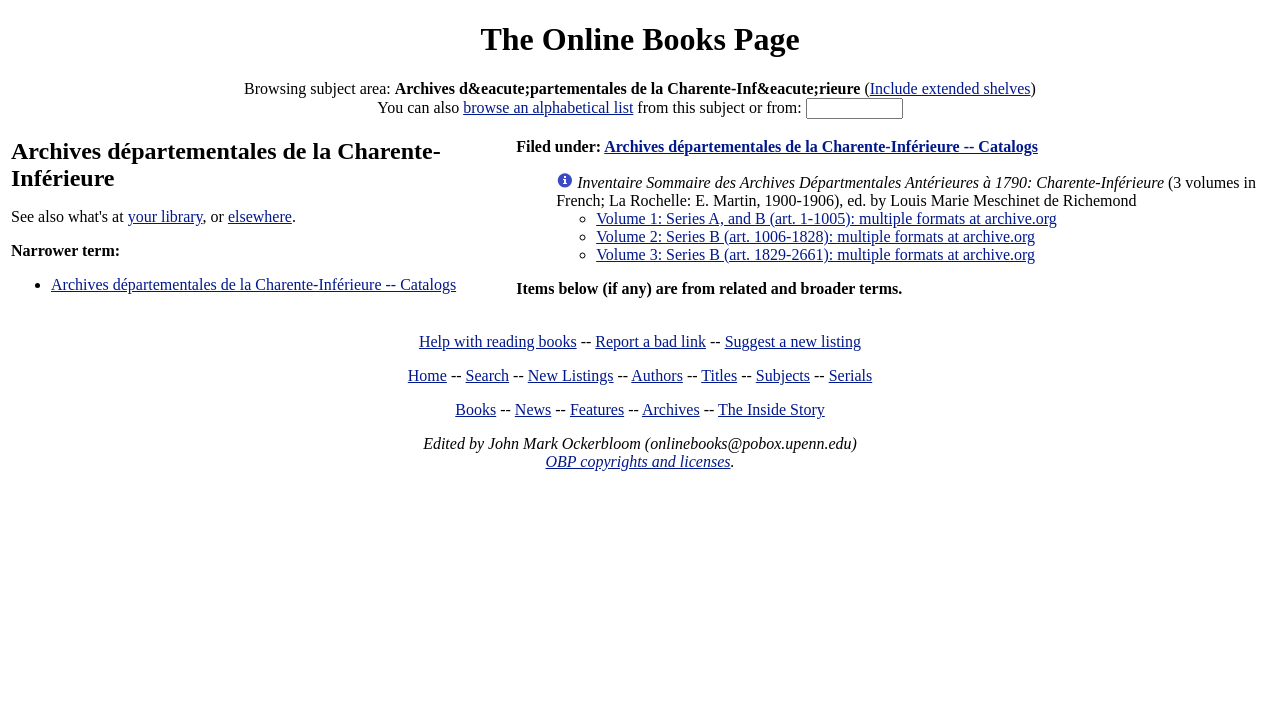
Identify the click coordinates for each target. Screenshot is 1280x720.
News (533, 409)
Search (488, 375)
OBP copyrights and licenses (637, 461)
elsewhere (260, 216)
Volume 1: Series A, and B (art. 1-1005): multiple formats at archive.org (826, 218)
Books (475, 409)
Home (427, 375)
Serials (851, 375)
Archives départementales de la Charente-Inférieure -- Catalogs (253, 284)
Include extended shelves (950, 88)
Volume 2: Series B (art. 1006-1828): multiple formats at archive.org (815, 236)
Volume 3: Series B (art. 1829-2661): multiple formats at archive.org (815, 254)
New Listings (571, 375)
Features (597, 409)
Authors (657, 375)
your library (165, 216)
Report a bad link (650, 341)
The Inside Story (771, 409)
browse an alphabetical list (548, 107)
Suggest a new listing (793, 341)
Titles (719, 375)
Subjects (783, 375)
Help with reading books (498, 341)
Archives (671, 409)
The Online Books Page (639, 39)
